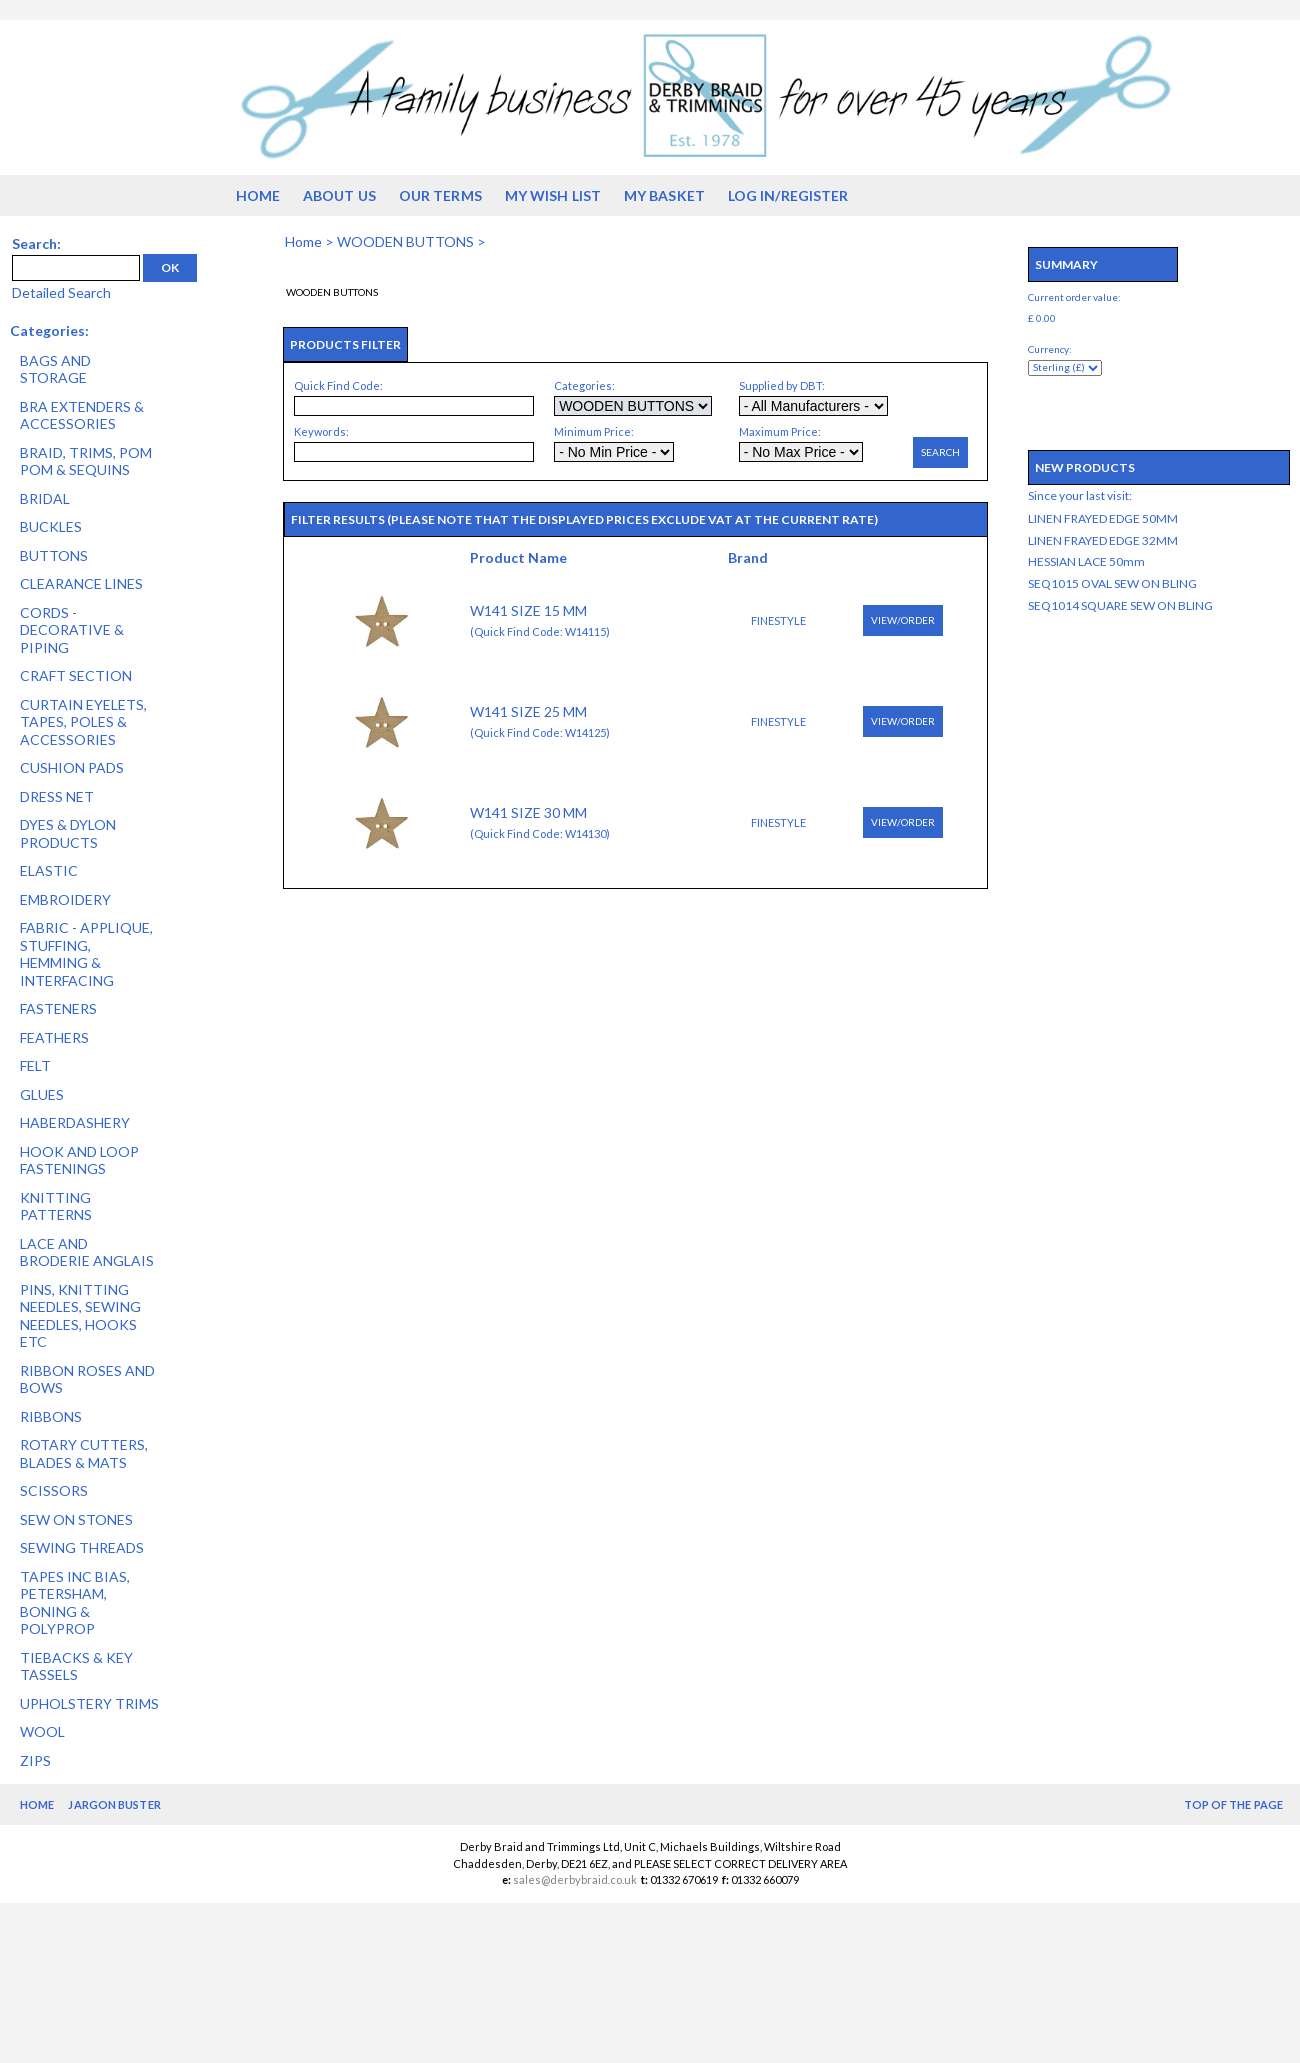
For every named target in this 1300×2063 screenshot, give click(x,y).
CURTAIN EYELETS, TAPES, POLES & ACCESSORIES (83, 722)
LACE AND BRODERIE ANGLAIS (87, 1252)
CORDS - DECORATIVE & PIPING (72, 630)
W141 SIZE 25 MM (528, 711)
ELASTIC (49, 870)
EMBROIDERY (65, 899)
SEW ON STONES (76, 1519)
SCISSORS (54, 1490)
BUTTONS (54, 555)
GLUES (42, 1094)
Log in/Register (788, 195)
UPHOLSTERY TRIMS (89, 1703)
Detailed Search (61, 292)
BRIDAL (45, 498)
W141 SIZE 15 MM (528, 610)
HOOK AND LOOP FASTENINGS (79, 1160)
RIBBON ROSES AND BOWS (87, 1379)
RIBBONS (51, 1416)
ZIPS (35, 1760)
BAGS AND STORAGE (55, 369)
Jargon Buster (114, 1804)
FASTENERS (58, 1008)
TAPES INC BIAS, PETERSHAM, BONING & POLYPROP (75, 1603)
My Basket (664, 195)
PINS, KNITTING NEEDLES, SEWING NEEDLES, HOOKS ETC (80, 1316)
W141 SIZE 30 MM (528, 812)
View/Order (903, 620)
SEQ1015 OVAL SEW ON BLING (1112, 583)
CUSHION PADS (72, 767)
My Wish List (553, 195)
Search (940, 452)
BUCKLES (51, 526)
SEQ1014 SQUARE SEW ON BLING (1120, 605)
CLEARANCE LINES (81, 583)
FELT (35, 1065)
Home (258, 195)
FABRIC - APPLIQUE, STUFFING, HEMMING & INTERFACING (86, 954)
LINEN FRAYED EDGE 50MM (1103, 518)
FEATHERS (54, 1037)
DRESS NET (57, 796)
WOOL (42, 1731)
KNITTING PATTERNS (56, 1206)
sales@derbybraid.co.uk (575, 1879)
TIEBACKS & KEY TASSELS (76, 1666)
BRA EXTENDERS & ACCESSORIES (82, 415)
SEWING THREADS (82, 1547)
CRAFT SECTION (76, 675)
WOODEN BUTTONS (405, 241)
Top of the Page (1234, 1804)
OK (170, 267)
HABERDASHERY (75, 1122)
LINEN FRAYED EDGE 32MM (1103, 540)
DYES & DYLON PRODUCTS (68, 833)
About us (339, 195)
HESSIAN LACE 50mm (1086, 561)
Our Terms (440, 195)
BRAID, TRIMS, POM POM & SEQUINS (86, 461)
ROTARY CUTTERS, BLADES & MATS (84, 1453)
